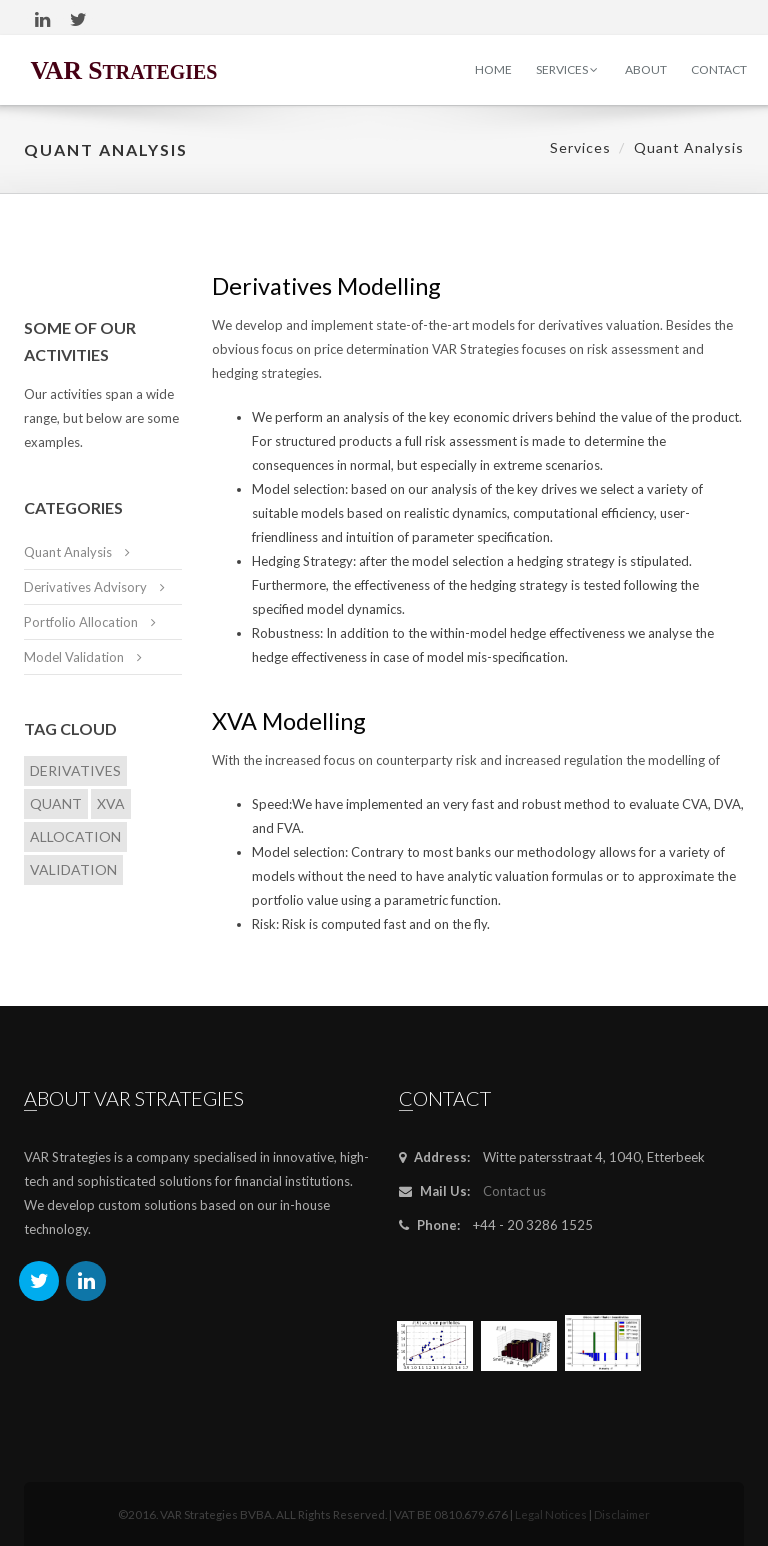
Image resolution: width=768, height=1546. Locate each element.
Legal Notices (551, 1514)
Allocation (75, 836)
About (646, 69)
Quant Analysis (68, 552)
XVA (111, 803)
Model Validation (74, 657)
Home (493, 69)
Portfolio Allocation (81, 622)
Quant (56, 803)
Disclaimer (622, 1514)
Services (567, 69)
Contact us (514, 1191)
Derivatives (75, 770)
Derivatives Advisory (85, 587)
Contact (719, 69)
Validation (73, 869)
